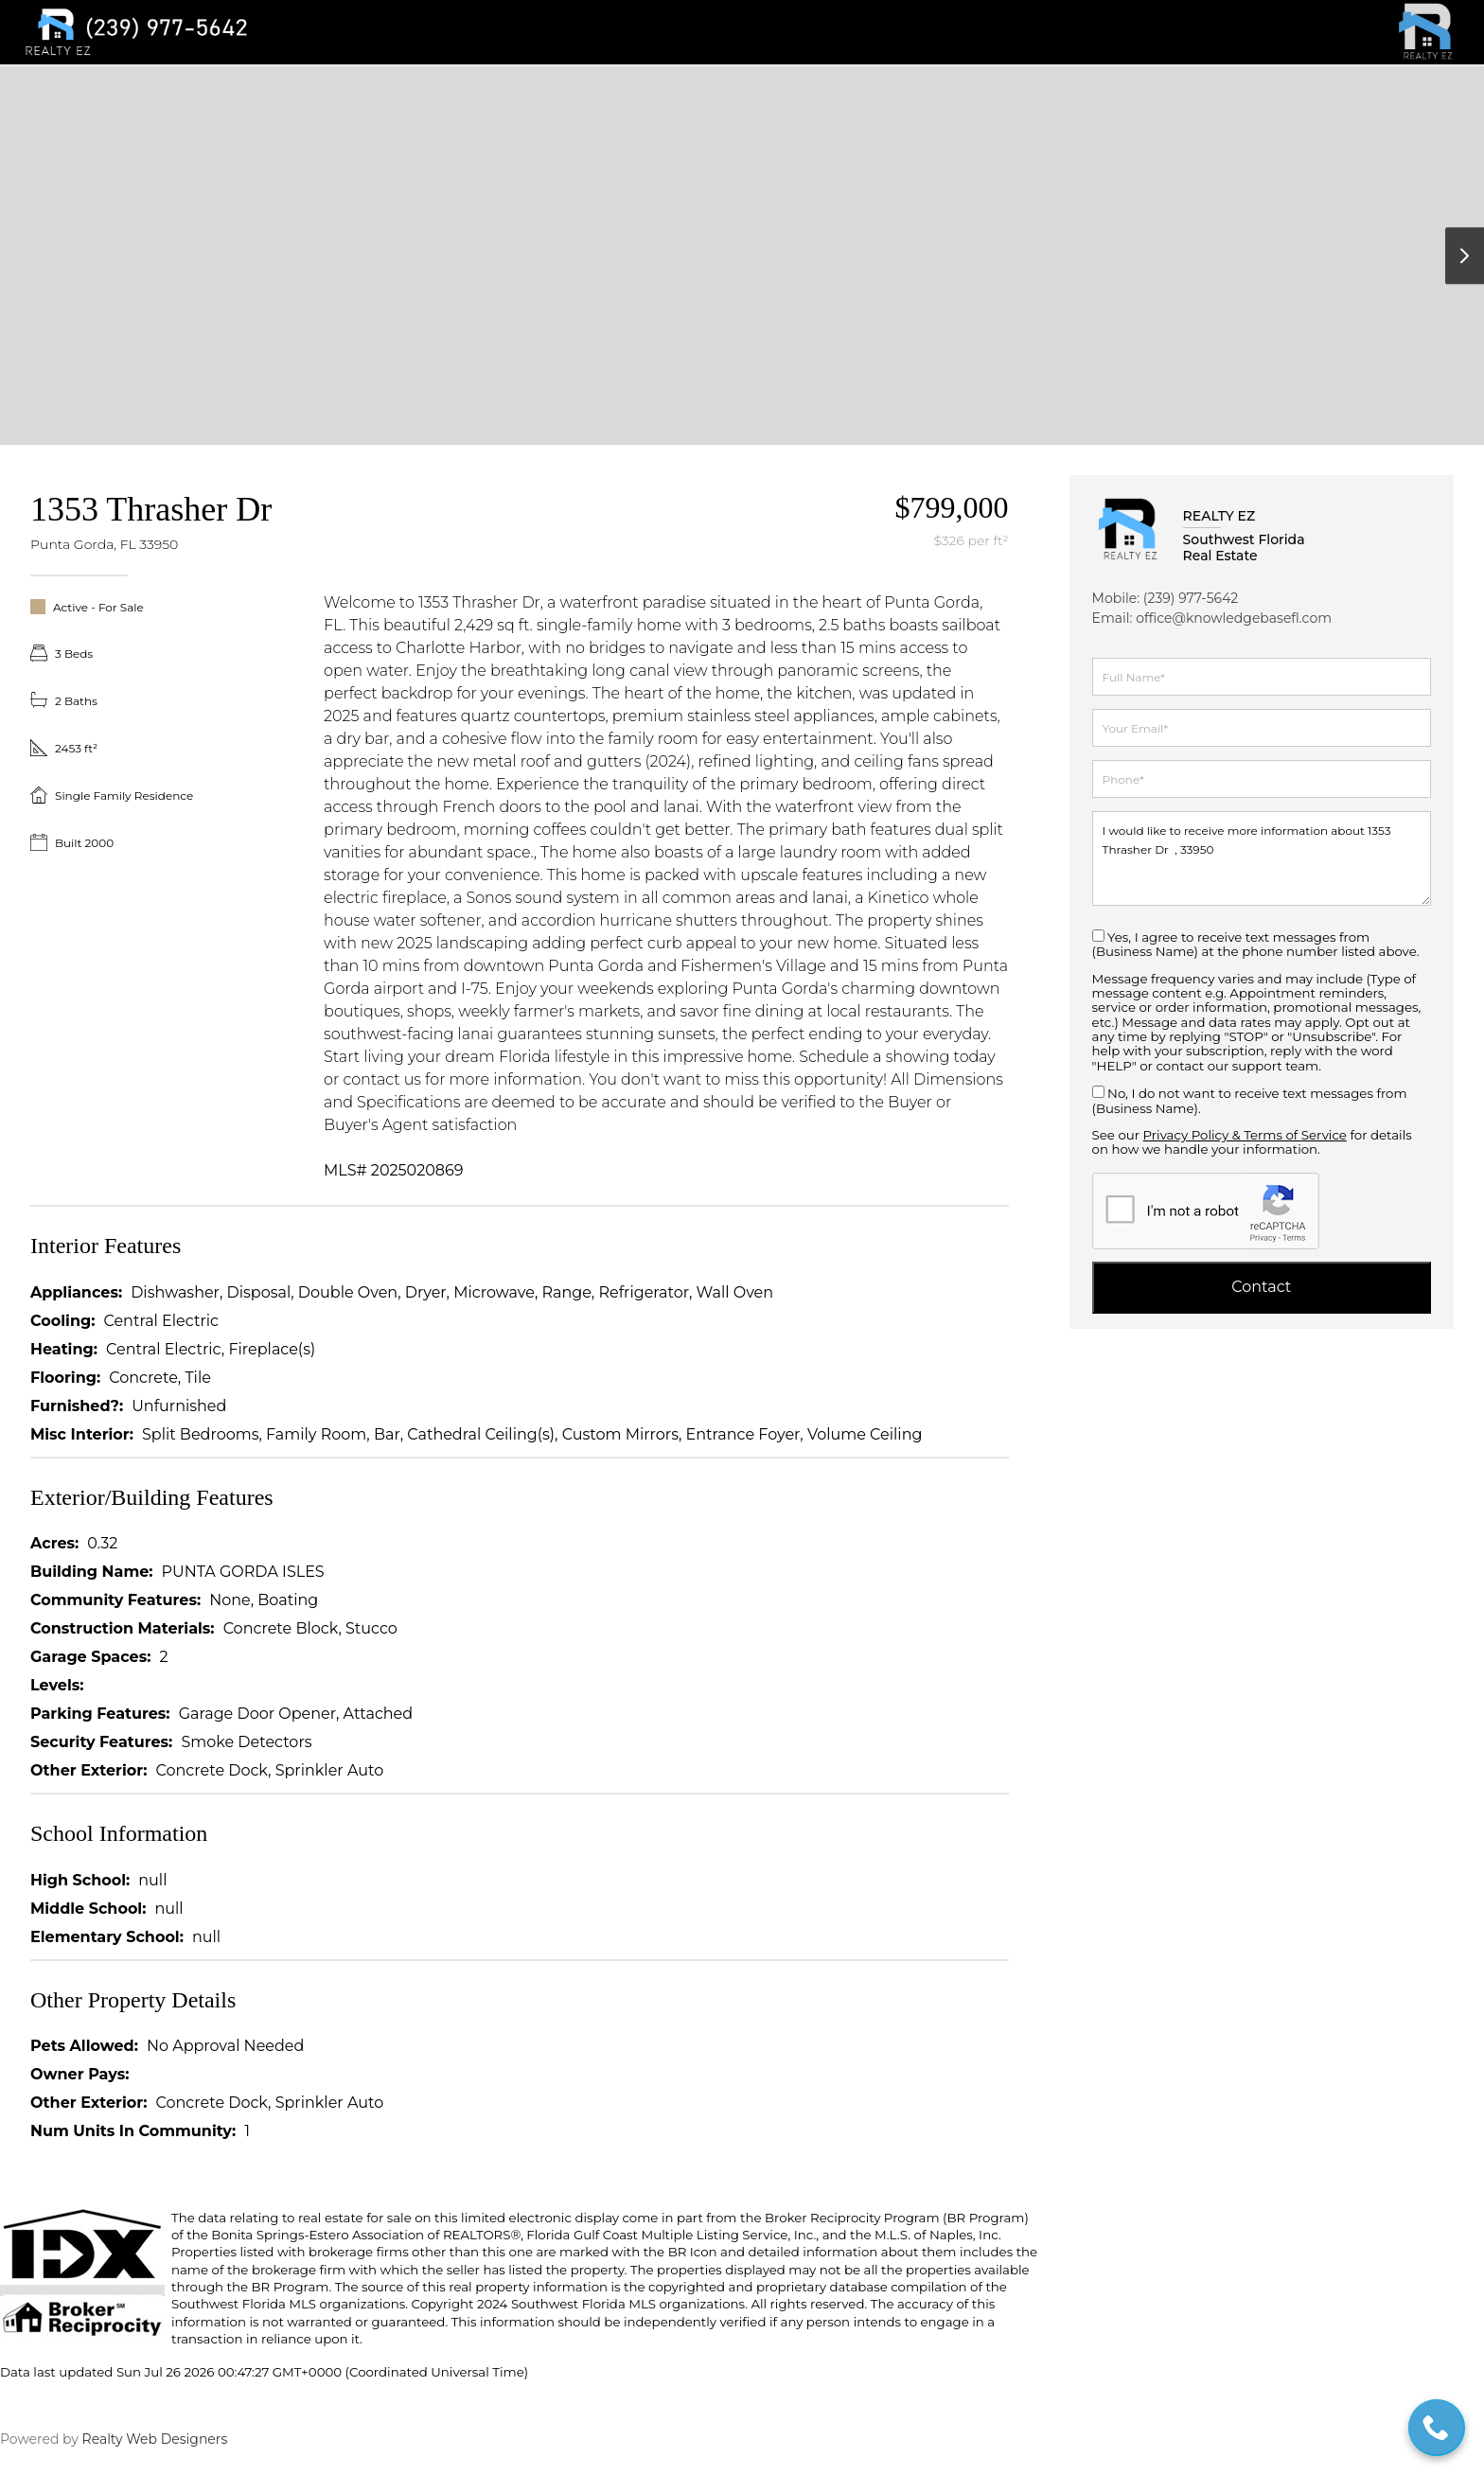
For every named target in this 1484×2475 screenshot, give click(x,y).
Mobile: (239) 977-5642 (1165, 598)
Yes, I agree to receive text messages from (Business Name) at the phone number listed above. (1256, 944)
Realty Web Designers (153, 2439)
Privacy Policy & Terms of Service (1245, 1134)
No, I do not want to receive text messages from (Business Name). (1249, 1100)
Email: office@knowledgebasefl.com (1212, 618)
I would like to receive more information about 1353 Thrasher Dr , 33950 (1261, 858)
